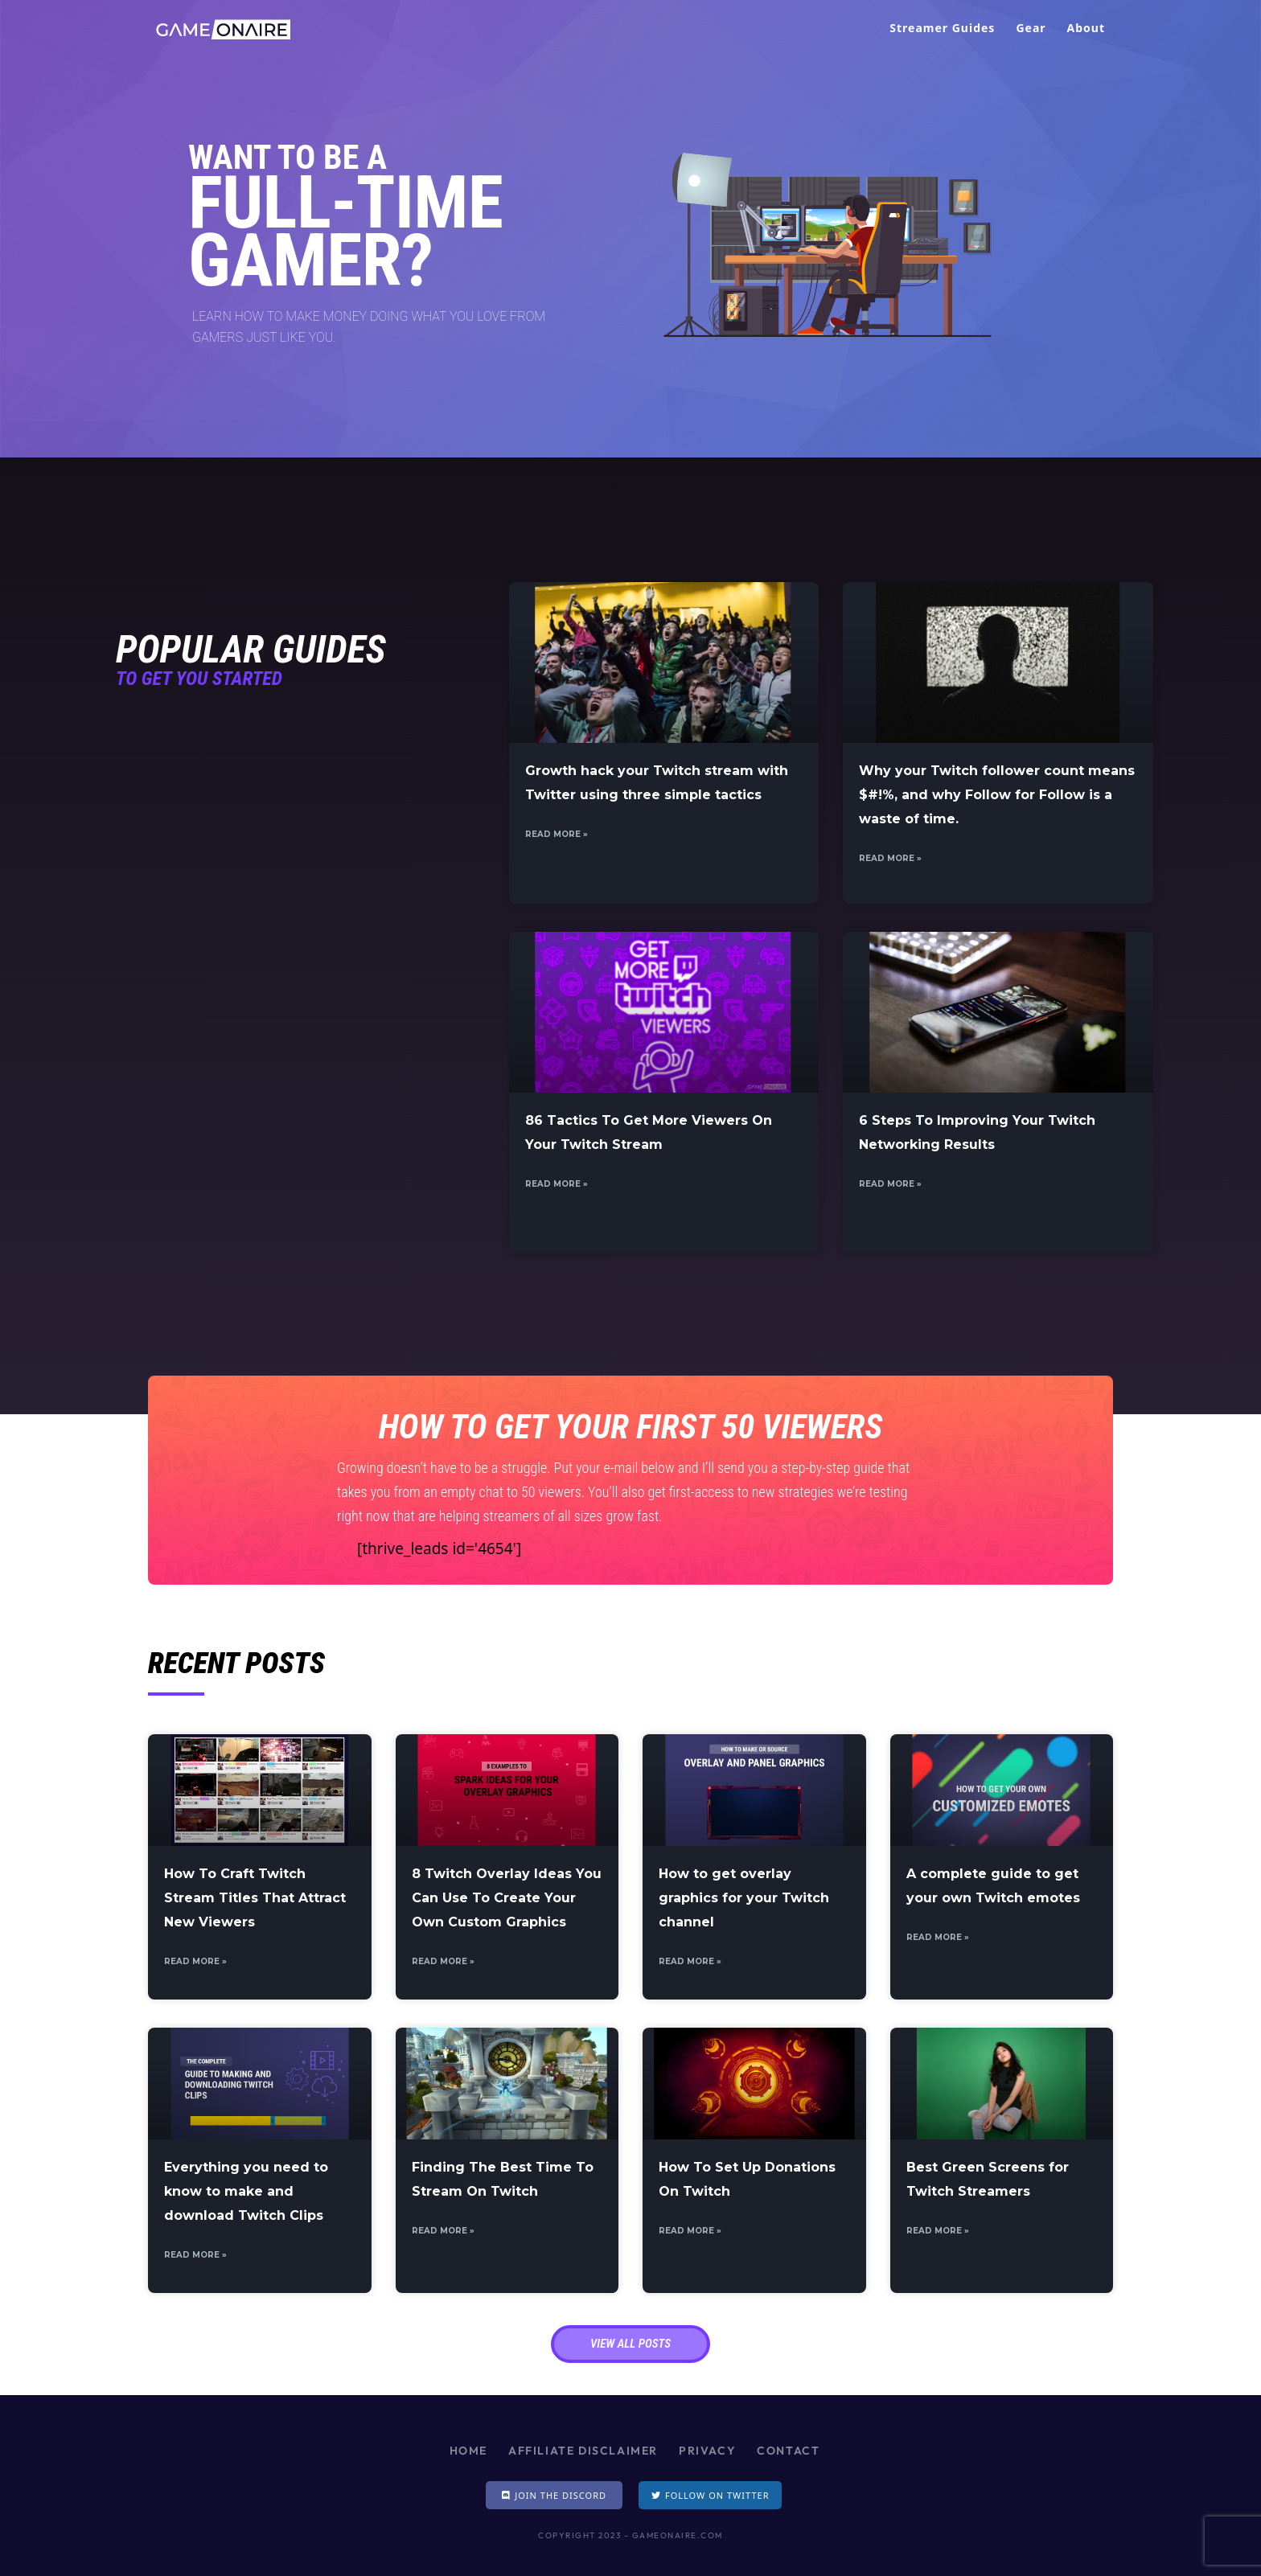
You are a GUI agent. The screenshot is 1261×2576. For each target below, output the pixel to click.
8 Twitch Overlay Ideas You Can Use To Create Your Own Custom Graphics (507, 1898)
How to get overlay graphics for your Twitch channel (744, 1898)
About (1086, 27)
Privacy (707, 2450)
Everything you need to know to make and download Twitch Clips (246, 2191)
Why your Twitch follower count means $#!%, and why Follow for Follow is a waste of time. (997, 795)
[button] (630, 2344)
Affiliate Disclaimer (583, 2450)
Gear (1030, 27)
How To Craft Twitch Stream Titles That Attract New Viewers (255, 1898)
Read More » (556, 834)
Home (468, 2450)
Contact (788, 2450)
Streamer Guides (942, 27)
